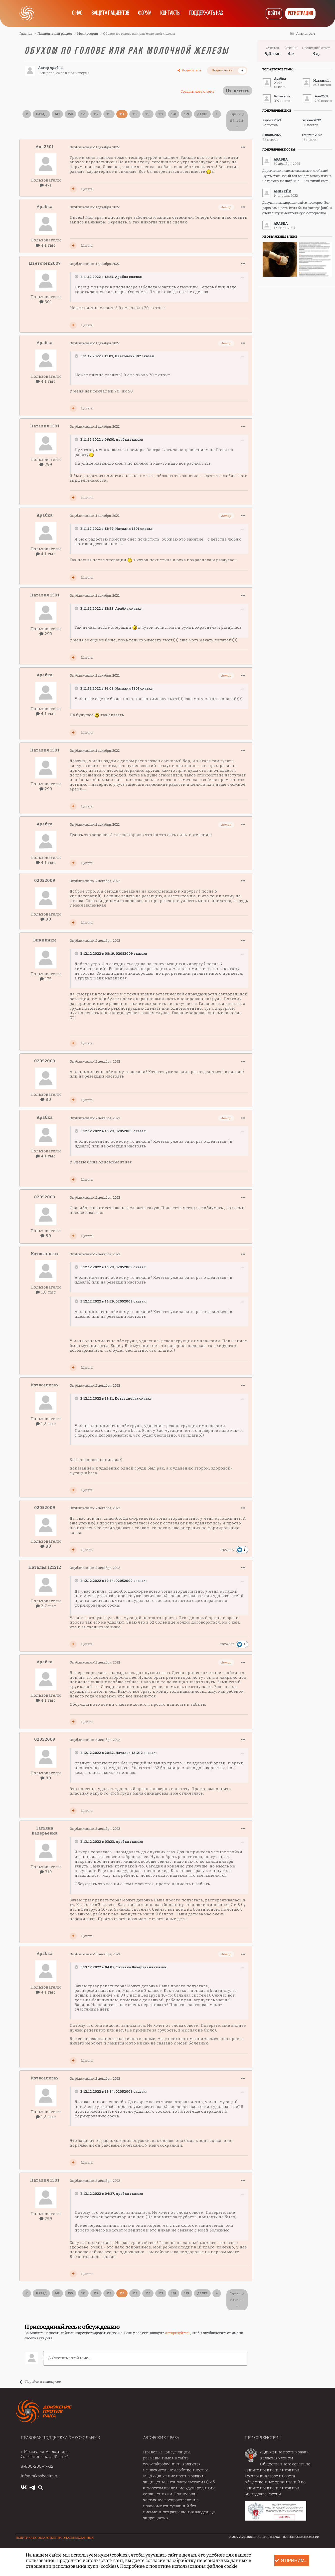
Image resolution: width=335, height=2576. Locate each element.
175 (46, 978)
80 (45, 919)
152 (96, 114)
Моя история (78, 73)
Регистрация (300, 13)
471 (46, 185)
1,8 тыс (46, 1292)
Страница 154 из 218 (237, 120)
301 (45, 301)
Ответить (237, 91)
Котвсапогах (45, 1253)
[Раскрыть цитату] (77, 277)
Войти (274, 13)
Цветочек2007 (45, 263)
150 (70, 114)
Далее (202, 114)
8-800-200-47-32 (37, 2466)
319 (46, 1871)
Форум (144, 13)
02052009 (44, 880)
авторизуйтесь (177, 2333)
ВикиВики (44, 940)
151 (83, 114)
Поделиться (189, 70)
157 (161, 114)
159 (186, 114)
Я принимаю (292, 2560)
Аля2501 (45, 146)
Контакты (170, 13)
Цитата (87, 189)
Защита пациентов (110, 13)
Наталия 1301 (44, 426)
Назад (41, 114)
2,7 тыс (46, 1606)
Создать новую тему (197, 91)
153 (109, 114)
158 (173, 114)
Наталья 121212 (44, 1567)
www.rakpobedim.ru (161, 2464)
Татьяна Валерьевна (45, 1831)
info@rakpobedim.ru (40, 2476)
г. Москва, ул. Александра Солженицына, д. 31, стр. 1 (45, 2454)
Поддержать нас (206, 13)
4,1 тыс (46, 245)
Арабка (56, 68)
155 (135, 114)
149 (57, 114)
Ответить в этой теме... (69, 2358)
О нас (77, 13)
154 (122, 114)
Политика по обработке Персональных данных (55, 2538)
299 (45, 464)
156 (148, 114)
